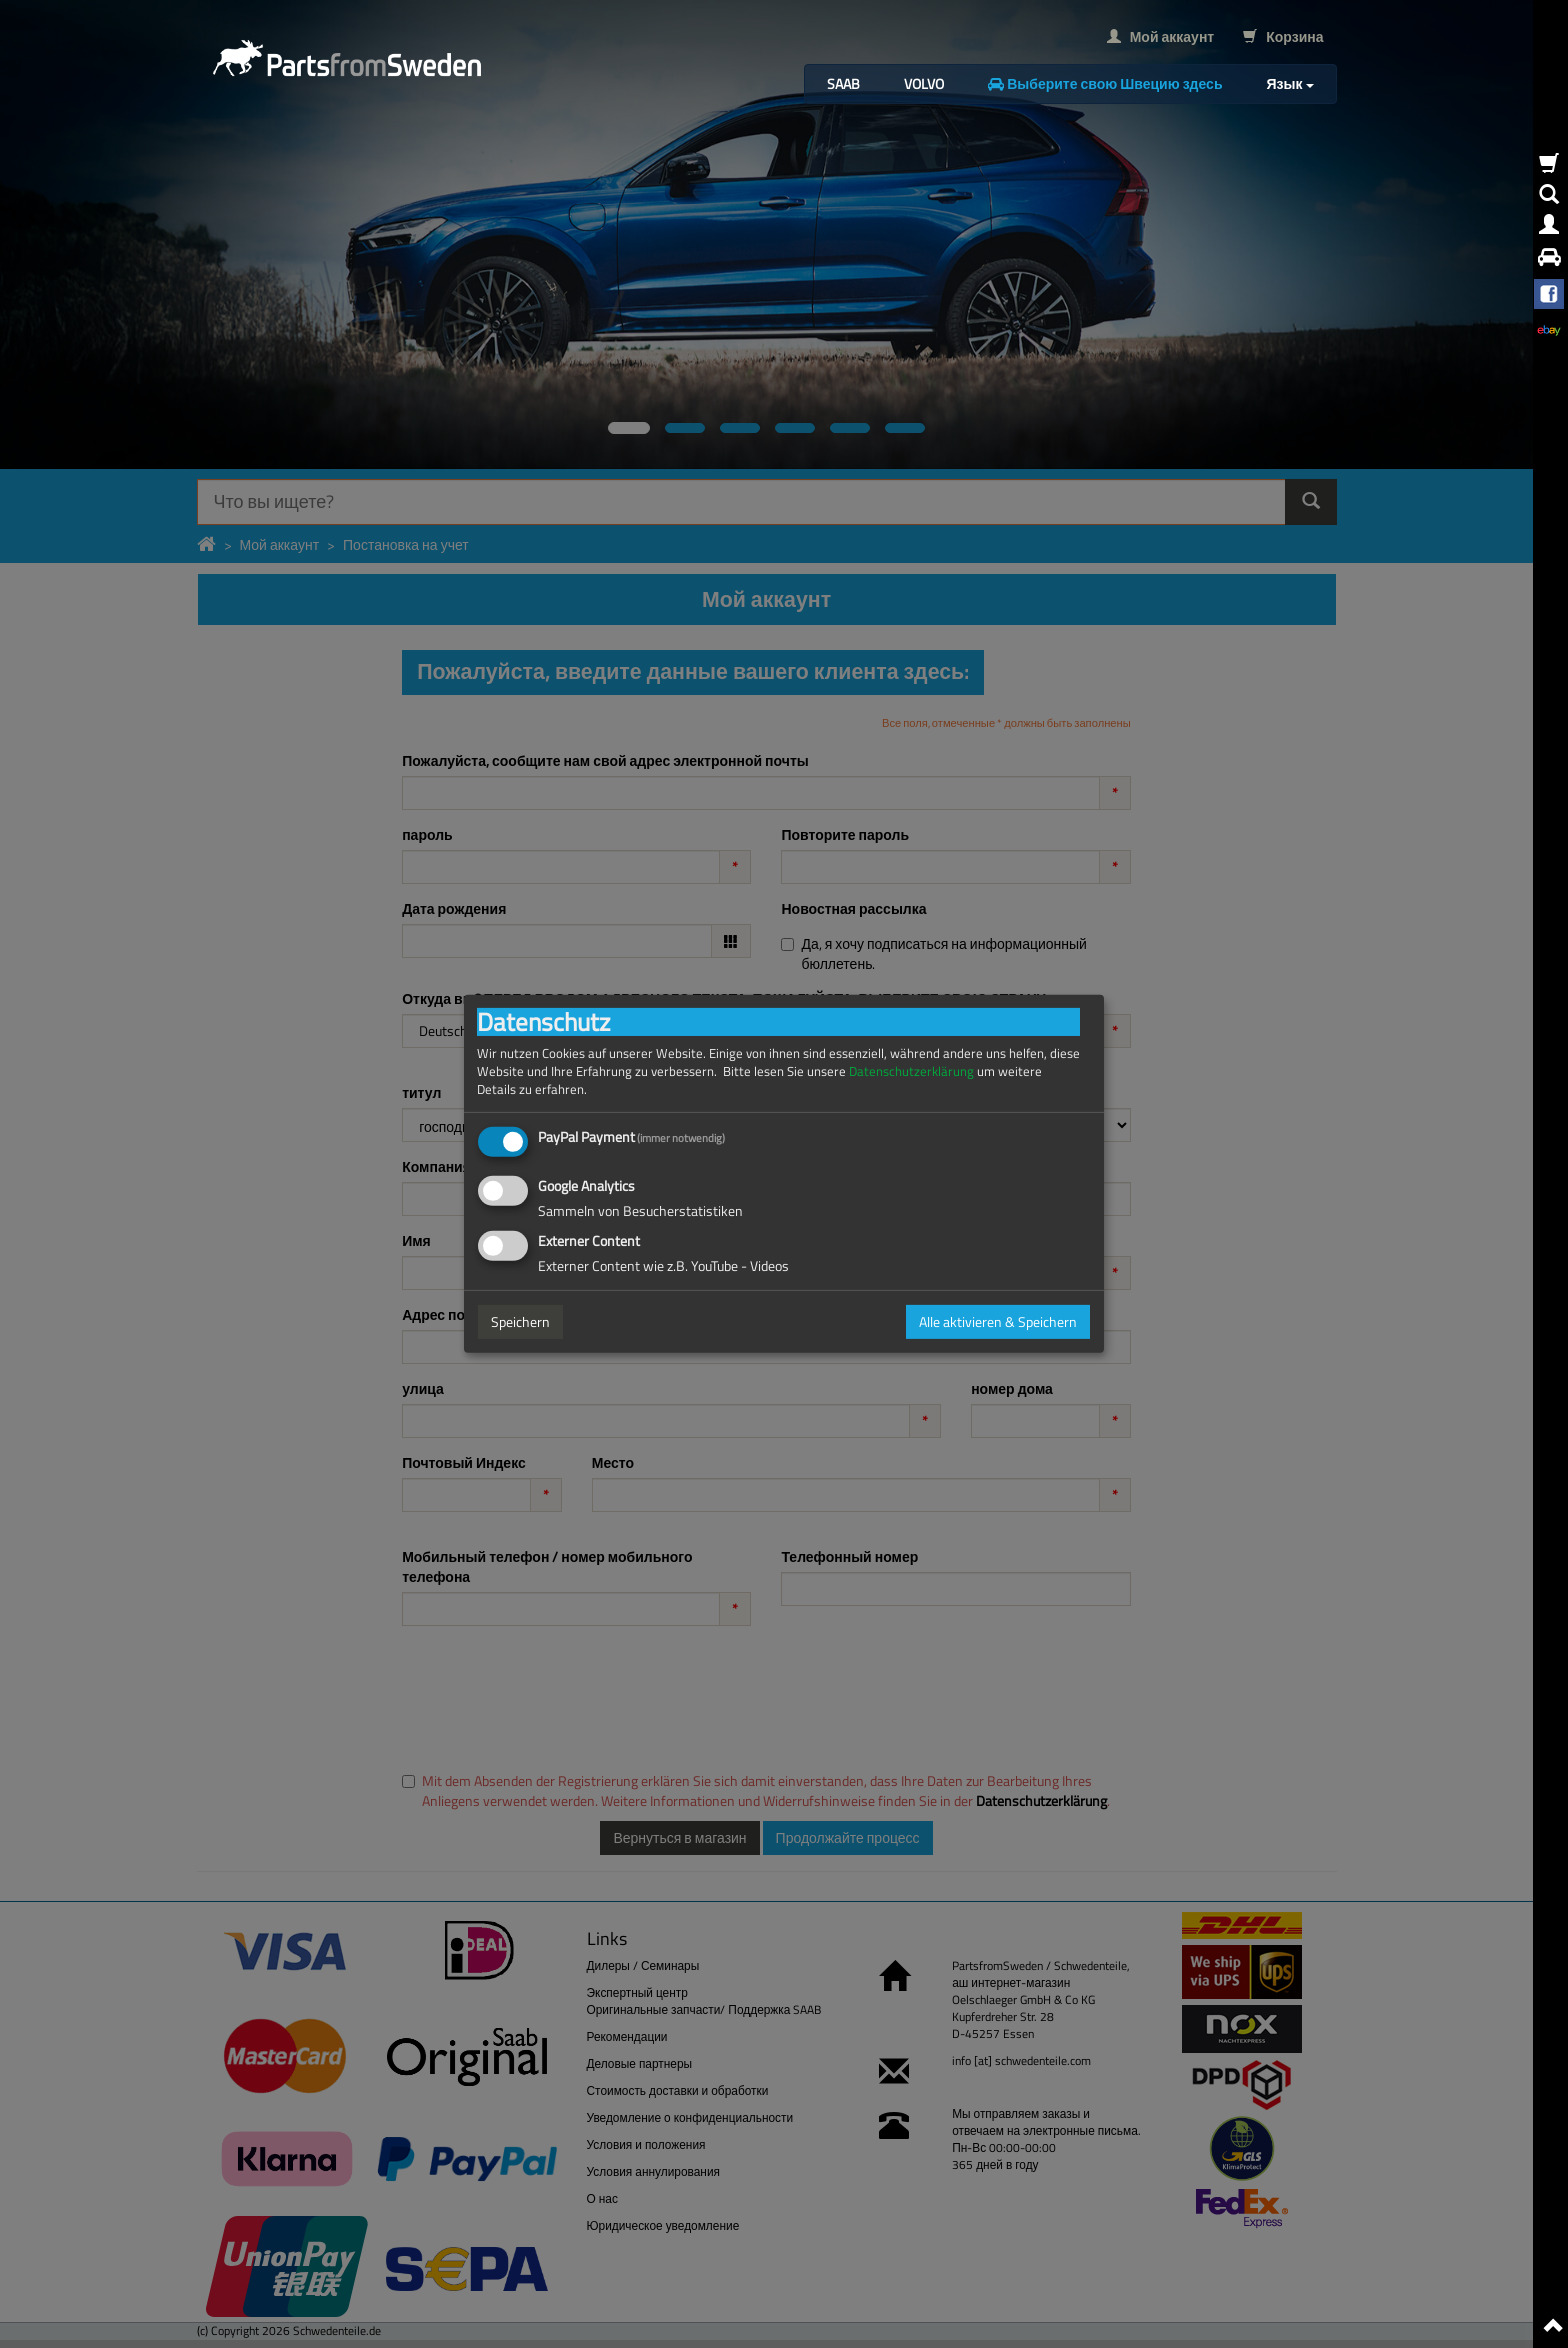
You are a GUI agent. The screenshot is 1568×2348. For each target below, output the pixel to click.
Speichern (520, 1321)
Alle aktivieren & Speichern (998, 1321)
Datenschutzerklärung (911, 1071)
